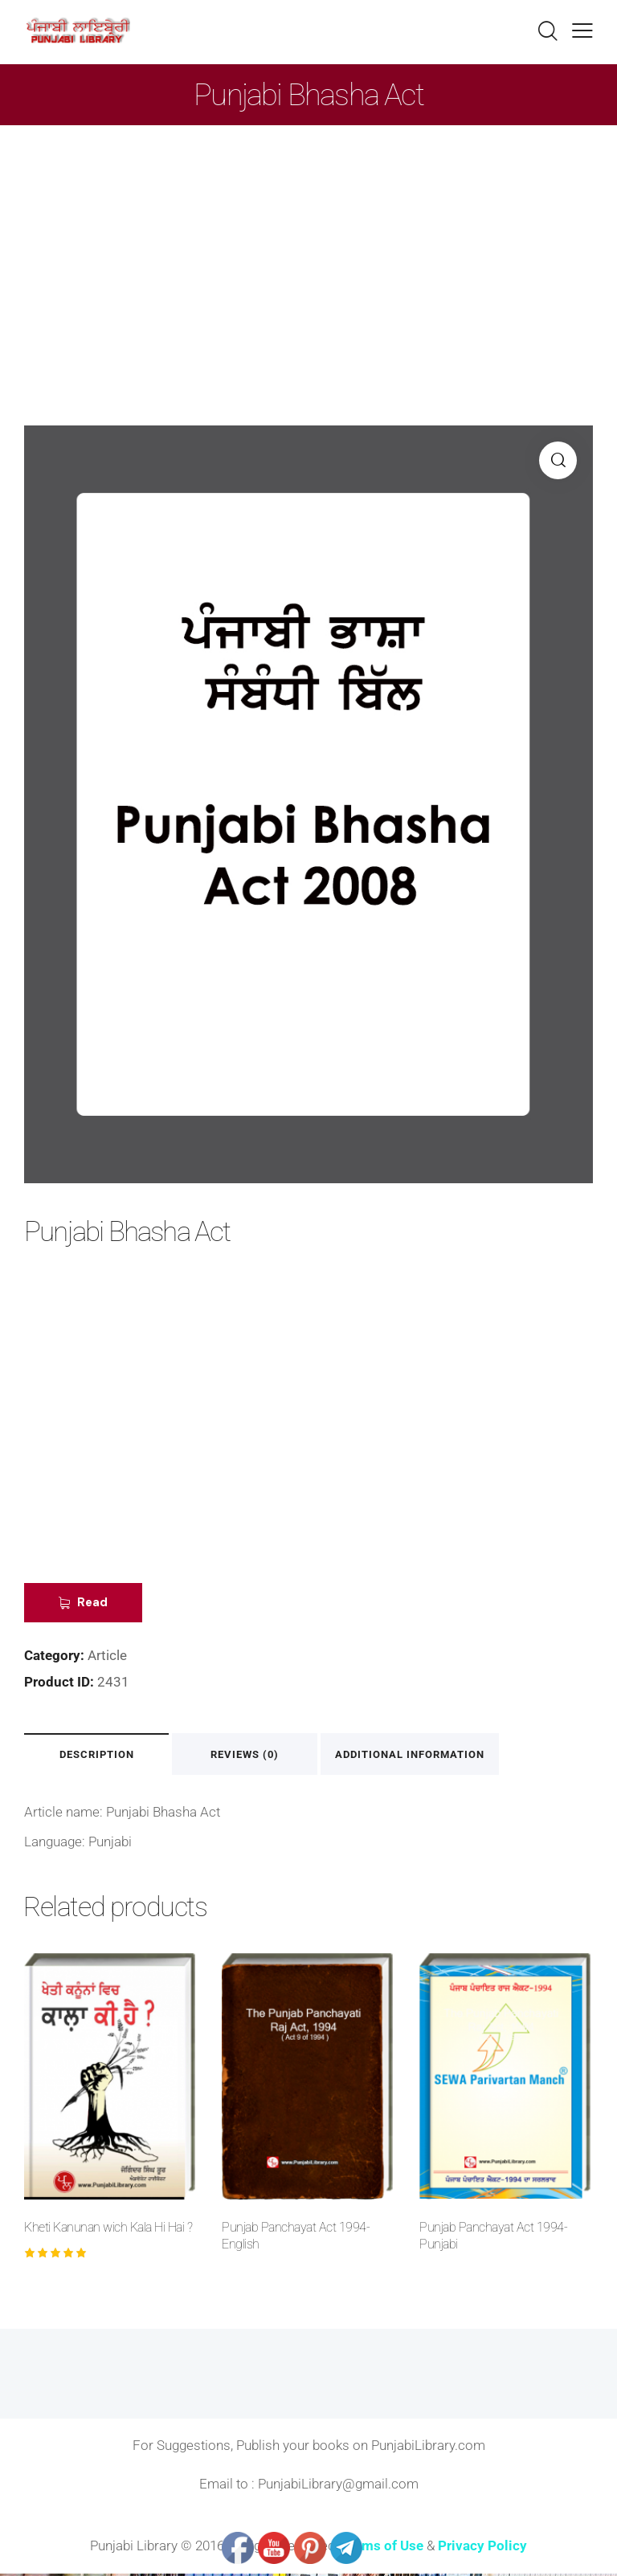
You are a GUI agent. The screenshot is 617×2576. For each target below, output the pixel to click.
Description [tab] (100, 1755)
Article (107, 1656)
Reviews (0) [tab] (257, 1755)
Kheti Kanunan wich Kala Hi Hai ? (108, 2228)
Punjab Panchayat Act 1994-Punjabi (493, 2237)
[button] (558, 460)
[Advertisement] (308, 245)
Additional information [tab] (425, 1755)
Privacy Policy (482, 2547)
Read (94, 1603)
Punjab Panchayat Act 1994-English (296, 2237)
